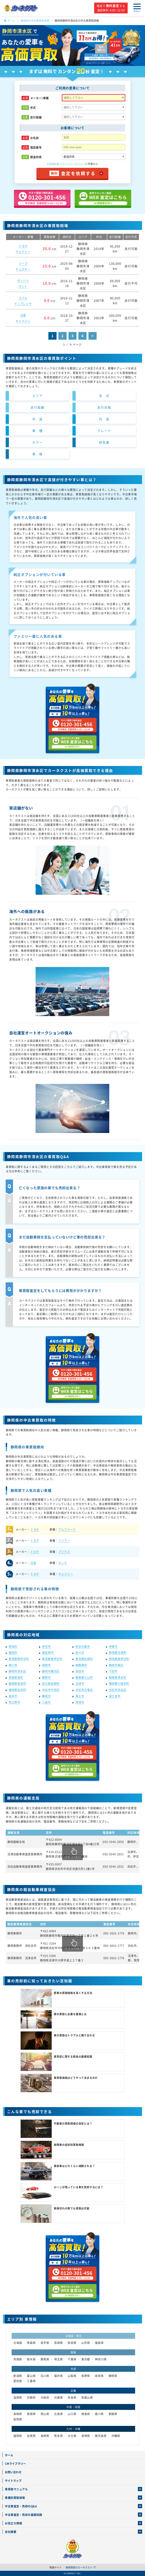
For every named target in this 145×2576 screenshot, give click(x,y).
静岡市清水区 (17, 1671)
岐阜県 (99, 2376)
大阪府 (45, 2397)
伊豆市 (46, 1646)
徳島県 (85, 2414)
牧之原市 (14, 1702)
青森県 (31, 2343)
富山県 (31, 2376)
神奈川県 (100, 2359)
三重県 (31, 2381)
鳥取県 (17, 2414)
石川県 (45, 2376)
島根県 (31, 2414)
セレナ (62, 1563)
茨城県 (17, 2359)
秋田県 (72, 2343)
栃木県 (31, 2359)
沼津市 (79, 1683)
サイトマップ (13, 2480)
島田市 (79, 1671)
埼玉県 (58, 2359)
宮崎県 (85, 2436)
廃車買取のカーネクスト (81, 2567)
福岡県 (17, 2436)
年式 (33, 107)
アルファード (67, 1529)
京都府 (31, 2397)
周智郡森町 (16, 1677)
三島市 (46, 1702)
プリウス (64, 1551)
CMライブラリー (15, 2463)
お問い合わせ (13, 2472)
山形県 (85, 2343)
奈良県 (72, 2397)
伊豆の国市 (82, 1646)
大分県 (72, 2436)
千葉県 (72, 2359)
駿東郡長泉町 (17, 1683)
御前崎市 (48, 1652)
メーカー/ (39, 98)
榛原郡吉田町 (17, 1690)
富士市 (79, 1696)
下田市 (113, 1671)
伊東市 (113, 1646)
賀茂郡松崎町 (84, 1659)
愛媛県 (113, 2414)
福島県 (99, 2343)
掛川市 (79, 1652)
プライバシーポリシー (72, 163)
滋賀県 (17, 2397)
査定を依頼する (72, 173)
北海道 (17, 2343)
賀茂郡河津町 (117, 1652)
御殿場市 (81, 1665)
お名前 (34, 137)
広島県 (58, 2414)
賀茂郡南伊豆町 (119, 1659)
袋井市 (13, 1696)
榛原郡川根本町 (119, 1683)
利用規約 (52, 163)
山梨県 (72, 2376)
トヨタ (34, 1529)
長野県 (85, 2376)
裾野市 (46, 1677)
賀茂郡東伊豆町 (52, 1659)
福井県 (58, 2376)
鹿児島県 (100, 2436)
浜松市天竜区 (84, 1690)
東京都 (85, 2359)
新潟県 (17, 2376)
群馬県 (45, 2359)
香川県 (99, 2414)
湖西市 (46, 1665)
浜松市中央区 (50, 1690)
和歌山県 (87, 2397)
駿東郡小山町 (84, 1677)
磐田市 (13, 1652)
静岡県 (113, 2376)
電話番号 (36, 147)
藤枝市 (46, 1696)
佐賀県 (31, 2436)
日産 (33, 1563)
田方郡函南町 (50, 1683)
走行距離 (36, 117)
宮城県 (58, 2343)
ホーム (9, 2455)
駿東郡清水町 (117, 1677)
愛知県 (17, 2381)
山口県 (72, 2414)
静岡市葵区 (116, 1665)
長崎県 (45, 2436)
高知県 (17, 2419)
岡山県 (45, 2414)
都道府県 (36, 157)
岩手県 (45, 2343)
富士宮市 (115, 1696)
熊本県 (58, 2436)
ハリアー (64, 1540)
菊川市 (13, 1665)
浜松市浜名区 (117, 1690)
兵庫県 (58, 2397)
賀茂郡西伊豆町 (19, 1659)
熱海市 (13, 1646)
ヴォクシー (65, 1574)
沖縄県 (115, 2436)
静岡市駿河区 (50, 1671)
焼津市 (79, 1702)
